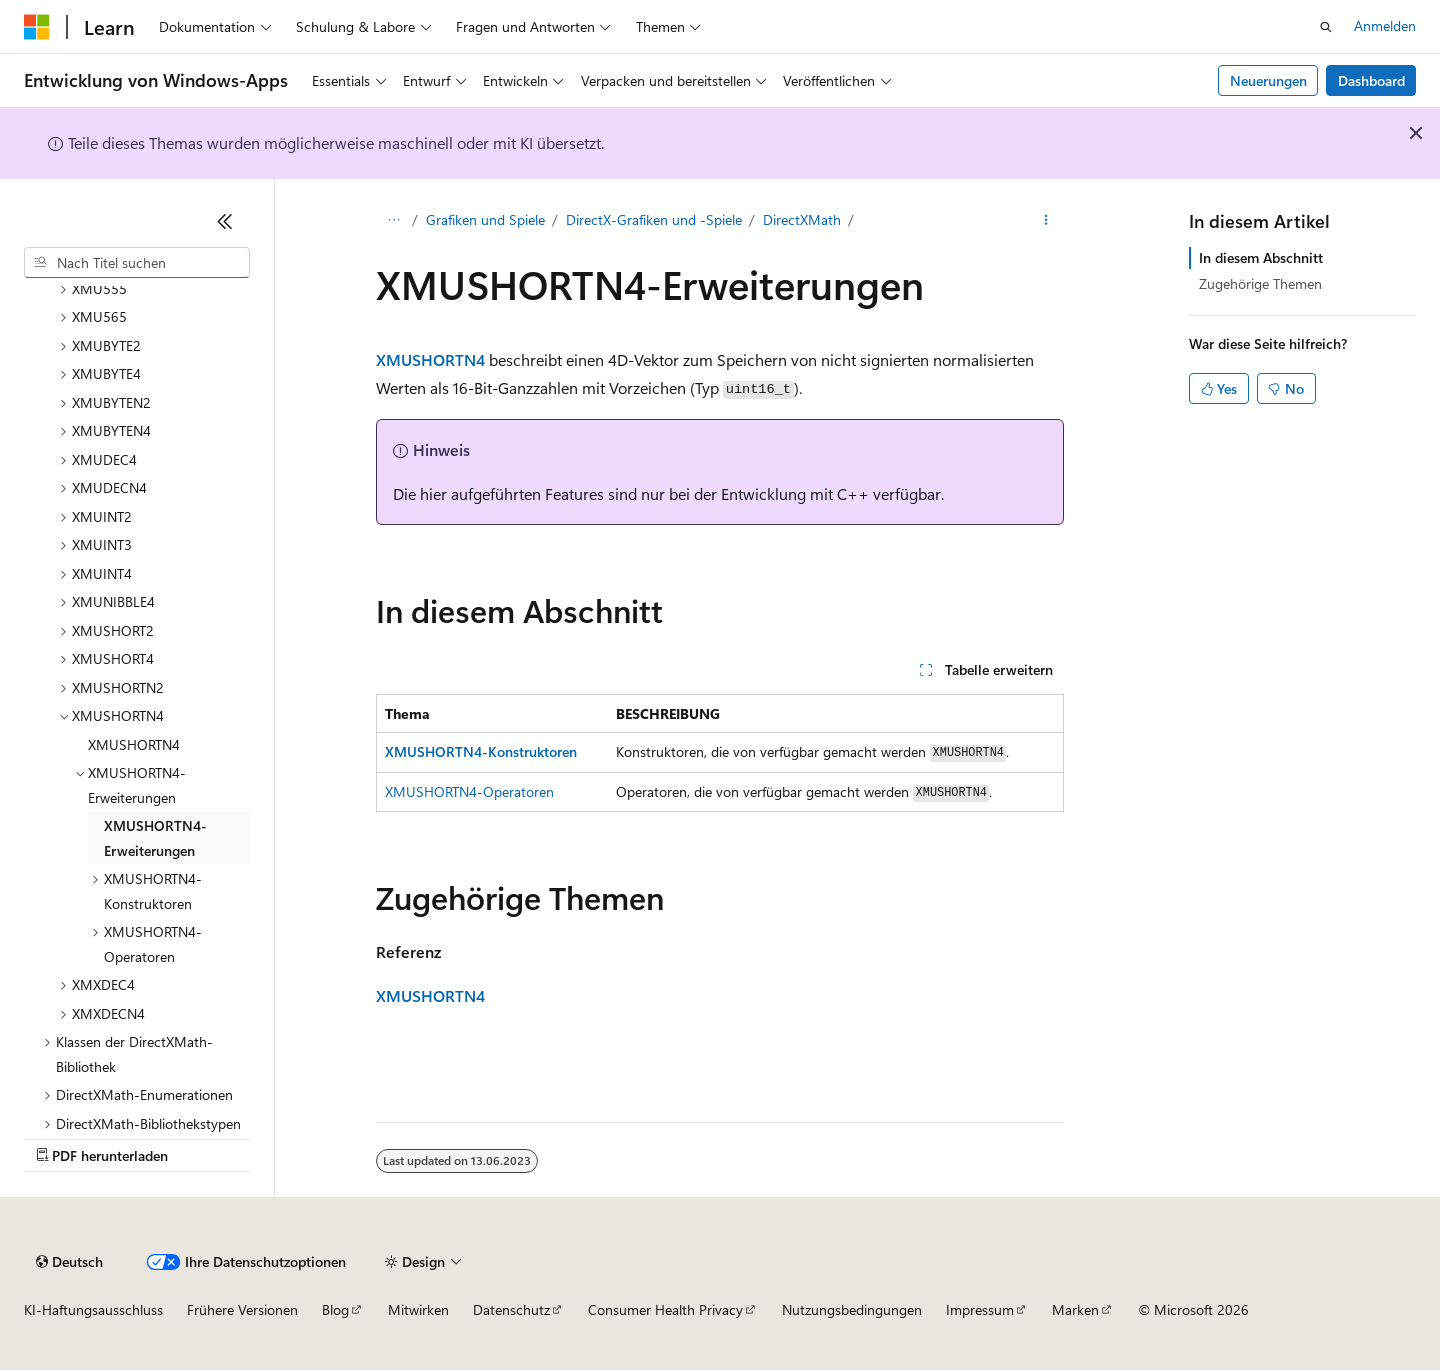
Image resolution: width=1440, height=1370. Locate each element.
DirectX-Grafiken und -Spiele (654, 219)
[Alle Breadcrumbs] (393, 221)
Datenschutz (511, 1309)
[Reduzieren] (225, 221)
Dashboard (1371, 80)
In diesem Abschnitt (1261, 257)
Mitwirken (418, 1309)
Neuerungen (1268, 80)
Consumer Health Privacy (665, 1309)
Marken (1075, 1309)
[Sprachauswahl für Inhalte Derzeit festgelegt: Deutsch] (69, 1262)
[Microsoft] (37, 27)
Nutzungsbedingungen (852, 1309)
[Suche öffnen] (1326, 27)
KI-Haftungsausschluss (93, 1309)
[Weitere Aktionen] (1046, 221)
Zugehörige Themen (1260, 283)
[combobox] (137, 263)
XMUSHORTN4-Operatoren (469, 791)
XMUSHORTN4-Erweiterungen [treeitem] (155, 838)
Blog (335, 1309)
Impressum (980, 1309)
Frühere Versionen (242, 1309)
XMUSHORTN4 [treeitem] (134, 744)
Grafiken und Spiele (485, 219)
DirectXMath (802, 219)
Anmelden (1385, 25)
